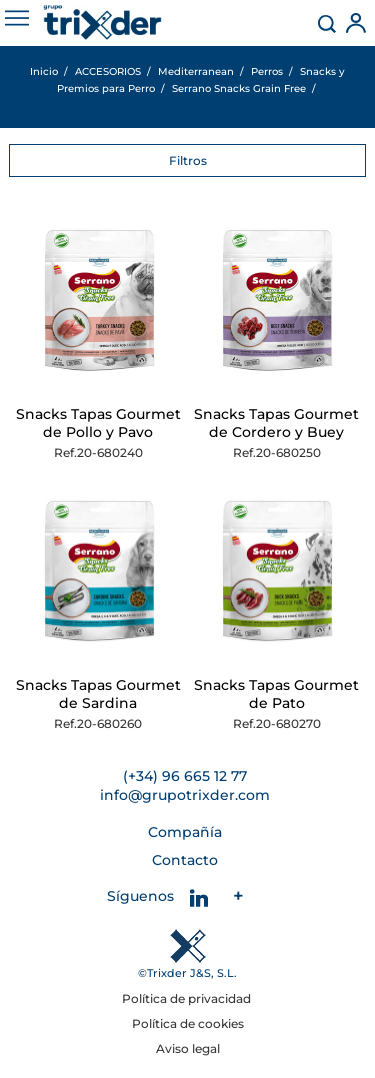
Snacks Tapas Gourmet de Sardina (98, 694)
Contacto (185, 860)
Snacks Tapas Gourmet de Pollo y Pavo (98, 423)
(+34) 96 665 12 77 (185, 776)
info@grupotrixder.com (185, 795)
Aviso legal (188, 1048)
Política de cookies (188, 1023)
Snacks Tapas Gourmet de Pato (276, 694)
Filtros (188, 160)
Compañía (185, 832)
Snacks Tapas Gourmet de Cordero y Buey (276, 423)
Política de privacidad (188, 998)
